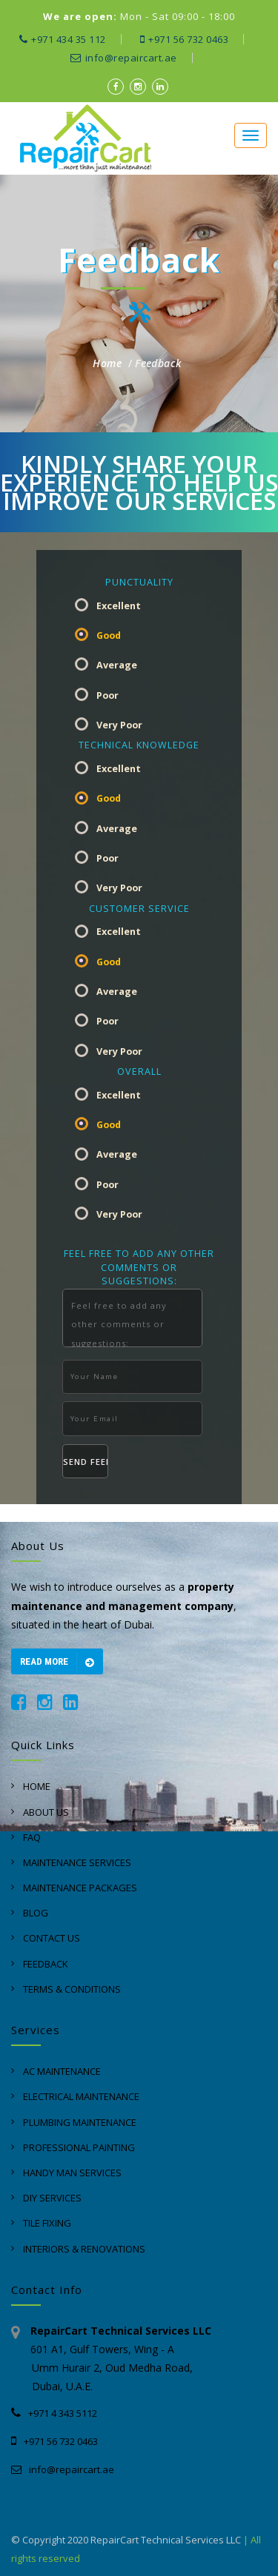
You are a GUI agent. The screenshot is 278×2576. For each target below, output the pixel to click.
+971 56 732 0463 (184, 39)
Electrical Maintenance (81, 2096)
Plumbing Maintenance (79, 2122)
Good (108, 635)
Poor (107, 695)
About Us (46, 1812)
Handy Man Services (72, 2172)
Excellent (118, 606)
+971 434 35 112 (62, 39)
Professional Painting (79, 2147)
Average (116, 665)
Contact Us (51, 1938)
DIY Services (52, 2197)
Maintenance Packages (80, 1887)
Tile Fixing (47, 2223)
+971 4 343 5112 (54, 2413)
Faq (32, 1837)
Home (107, 363)
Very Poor (119, 725)
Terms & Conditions (72, 1989)
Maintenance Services (77, 1862)
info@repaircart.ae (123, 58)
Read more (57, 1662)
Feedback (158, 363)
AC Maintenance (62, 2071)
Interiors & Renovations (84, 2248)
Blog (35, 1912)
